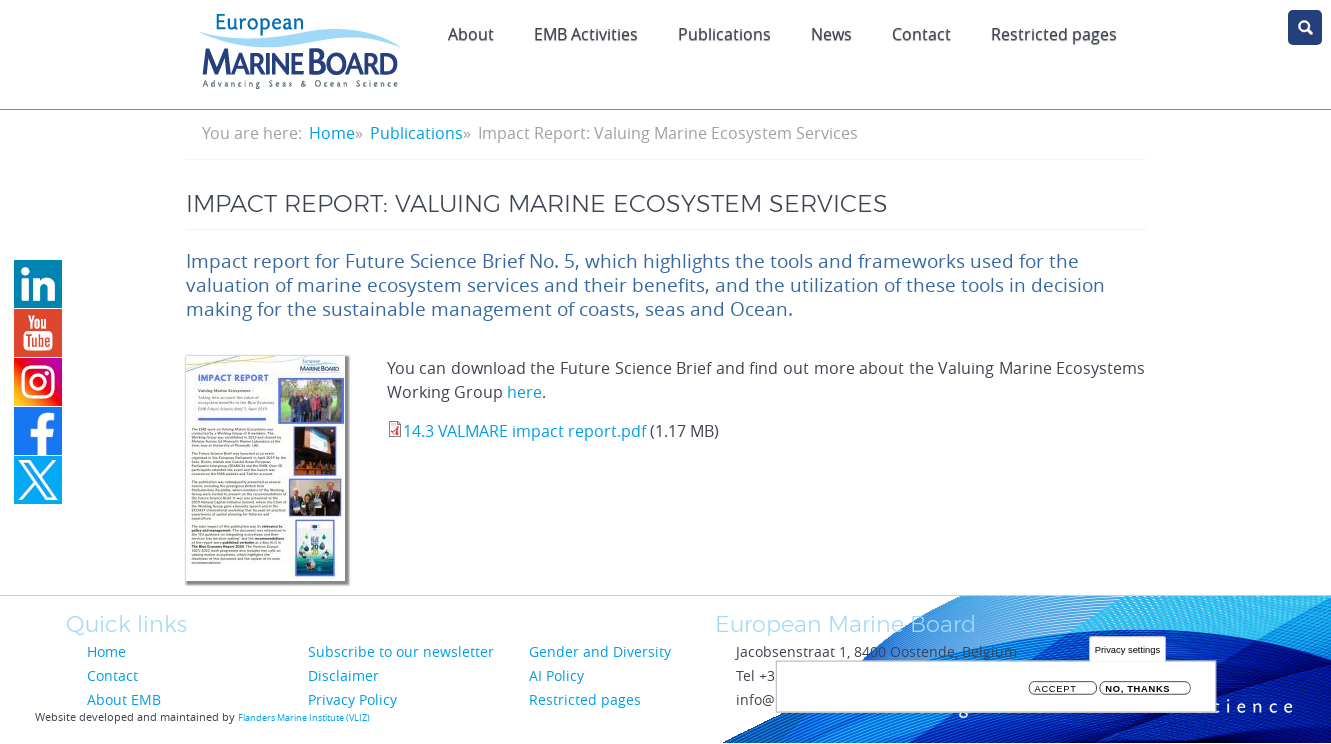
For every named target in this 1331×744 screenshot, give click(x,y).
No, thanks (1137, 692)
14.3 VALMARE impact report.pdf (524, 431)
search (1305, 27)
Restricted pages (1054, 34)
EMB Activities (586, 34)
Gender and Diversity (600, 651)
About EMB (124, 699)
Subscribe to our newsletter (401, 651)
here (524, 392)
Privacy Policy (352, 699)
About (471, 34)
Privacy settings (1127, 653)
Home (332, 133)
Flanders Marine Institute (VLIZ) (304, 718)
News (831, 34)
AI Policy (556, 675)
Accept (1056, 692)
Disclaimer (343, 675)
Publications (724, 34)
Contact (921, 34)
